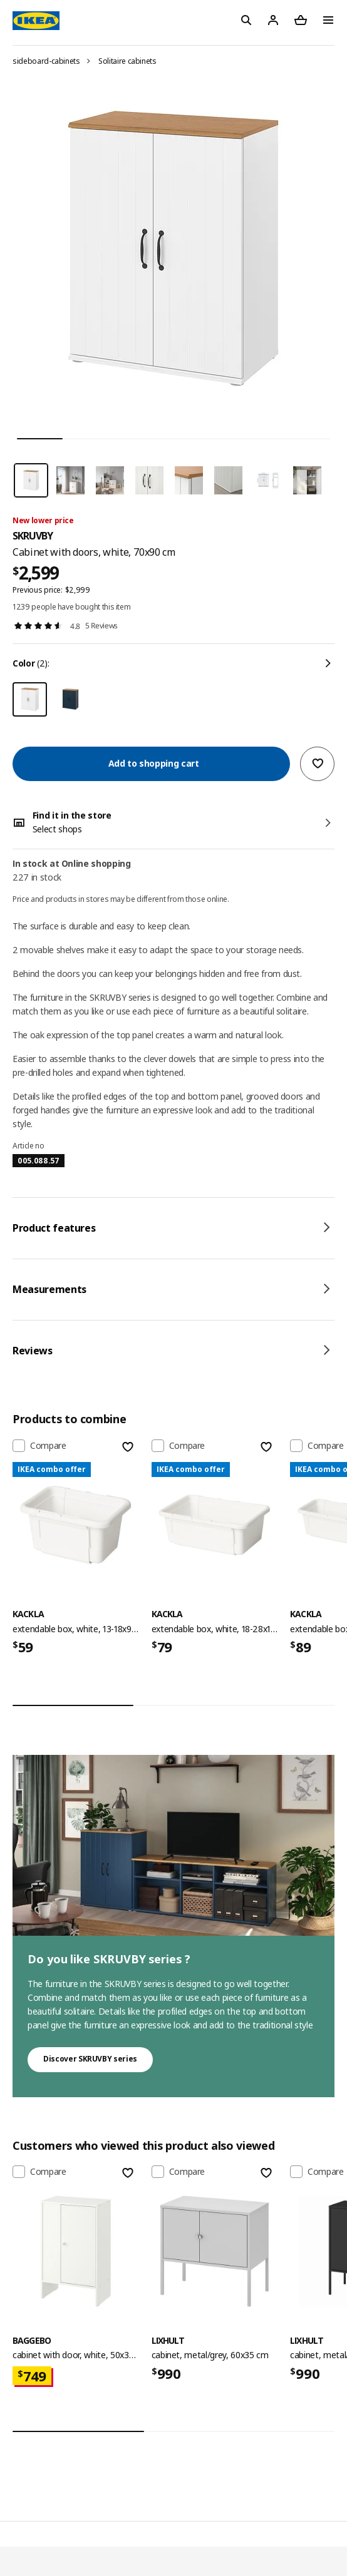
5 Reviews (101, 625)
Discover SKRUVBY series (90, 2058)
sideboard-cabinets (46, 61)
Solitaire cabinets (127, 61)
